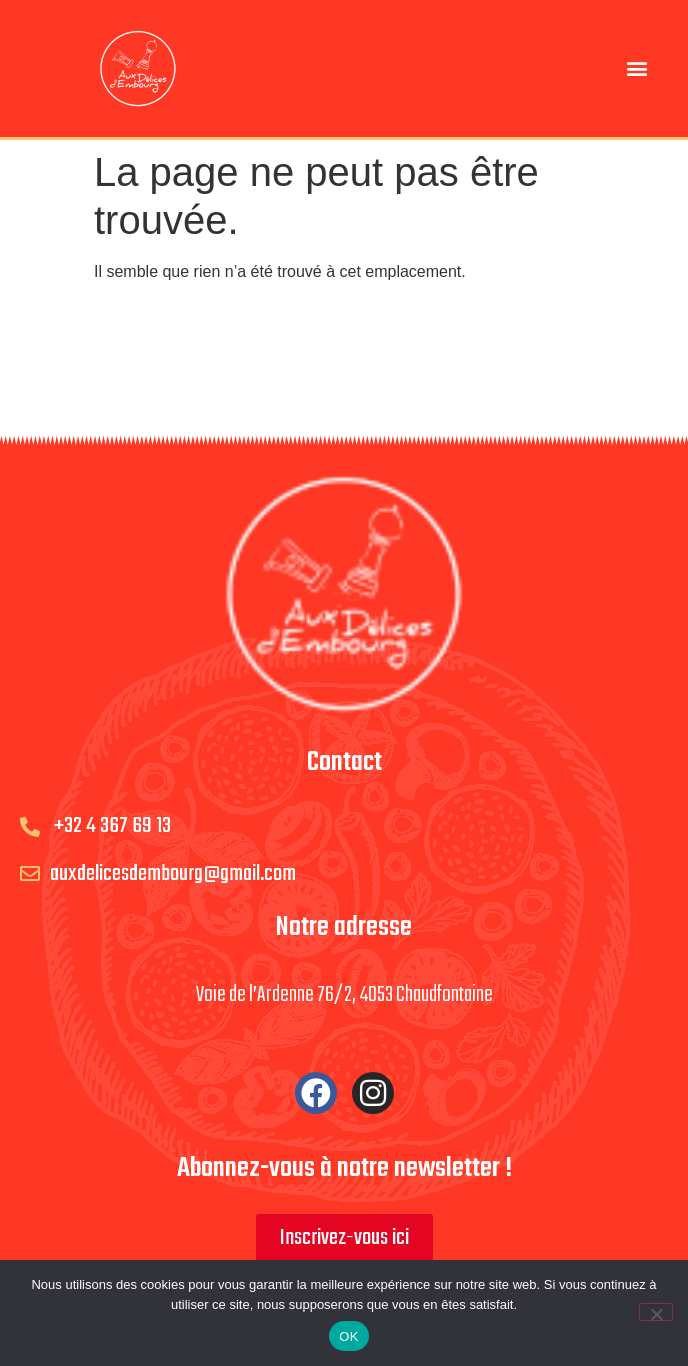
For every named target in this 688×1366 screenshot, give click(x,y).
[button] (637, 68)
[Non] (656, 1312)
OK (348, 1336)
